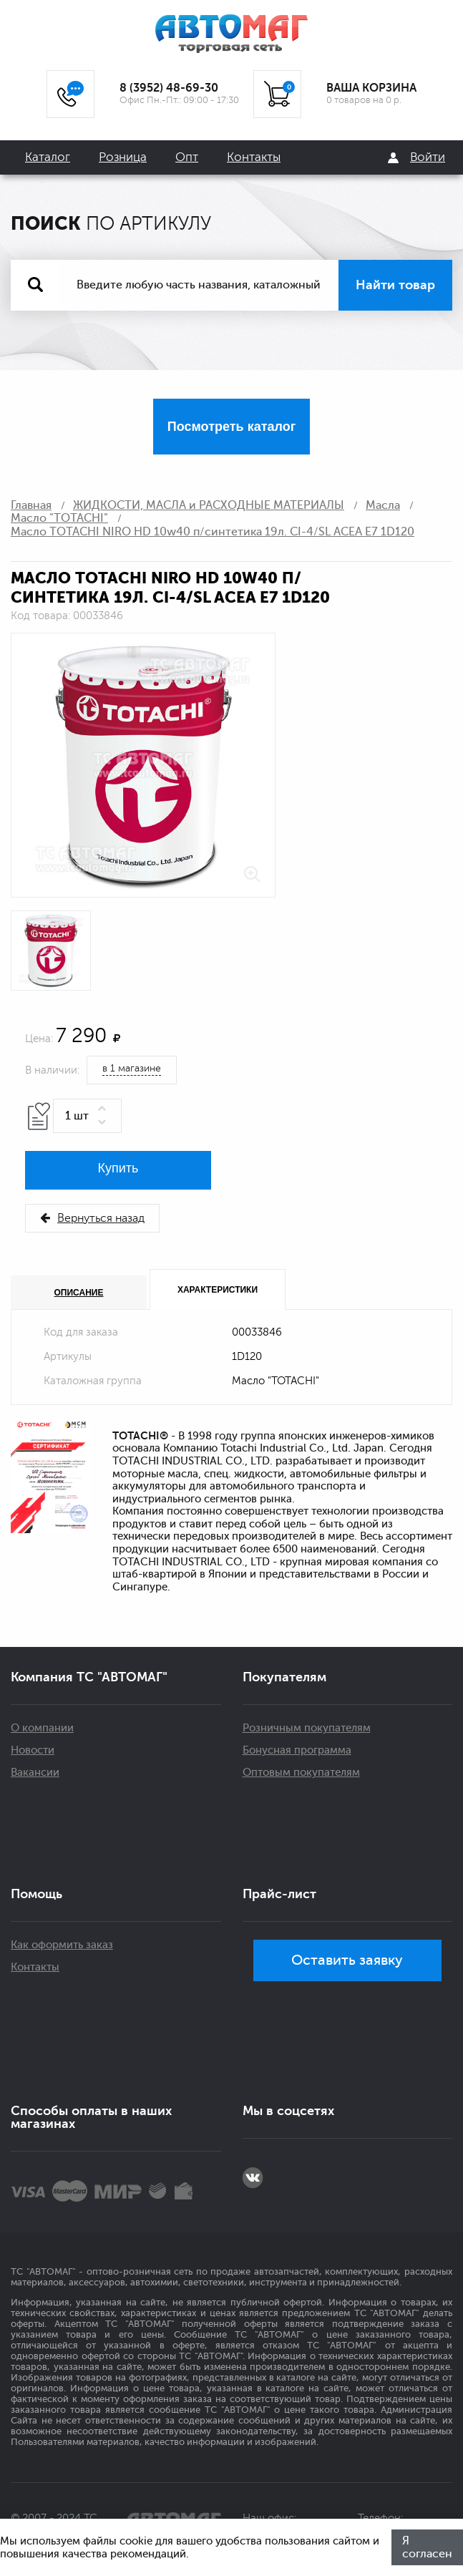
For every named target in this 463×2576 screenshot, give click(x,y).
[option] (143, 765)
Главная (31, 505)
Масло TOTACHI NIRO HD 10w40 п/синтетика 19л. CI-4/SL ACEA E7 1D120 (212, 531)
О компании (42, 1728)
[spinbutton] (87, 1116)
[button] (104, 1109)
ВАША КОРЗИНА (371, 88)
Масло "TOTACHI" (59, 518)
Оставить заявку (347, 1960)
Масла (383, 505)
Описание (79, 1293)
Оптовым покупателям (301, 1772)
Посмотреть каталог (231, 426)
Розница (123, 157)
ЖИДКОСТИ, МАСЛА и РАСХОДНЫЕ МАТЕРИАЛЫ (208, 505)
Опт (186, 157)
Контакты (254, 157)
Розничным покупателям (307, 1728)
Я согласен (427, 2547)
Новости (32, 1750)
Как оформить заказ (62, 1945)
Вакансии (35, 1772)
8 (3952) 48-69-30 (169, 88)
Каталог (47, 157)
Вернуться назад (92, 1218)
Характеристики (217, 1290)
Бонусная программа (297, 1750)
